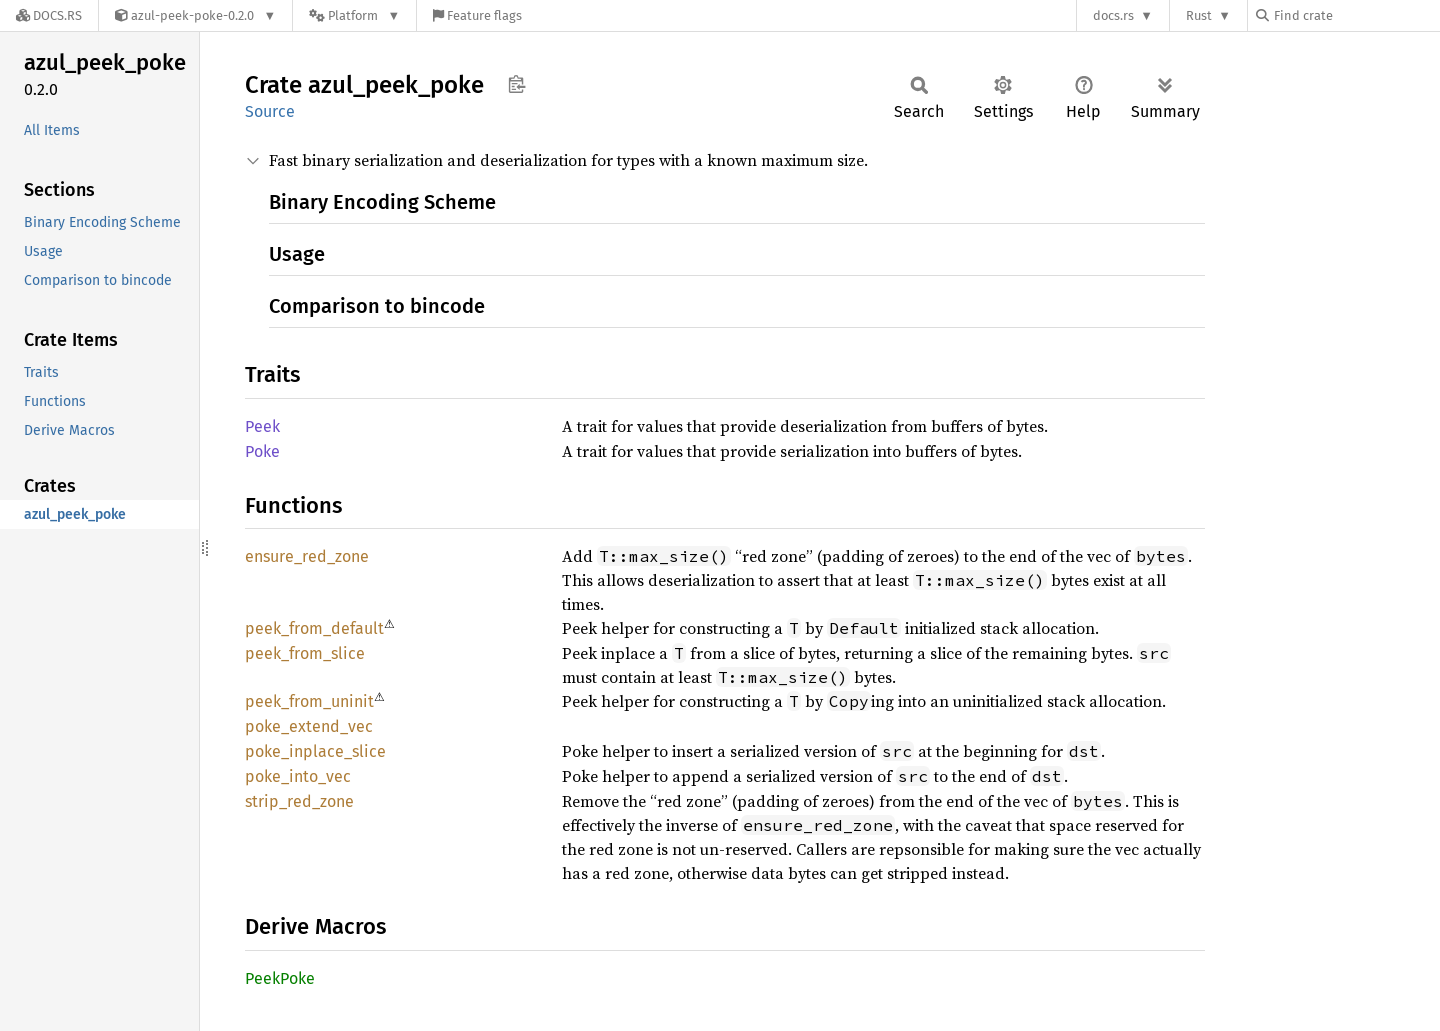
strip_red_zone (299, 801)
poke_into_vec (298, 776)
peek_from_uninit (309, 701)
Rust (1199, 15)
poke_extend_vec (309, 726)
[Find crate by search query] (1356, 15)
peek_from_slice (305, 653)
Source (270, 111)
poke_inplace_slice (315, 751)
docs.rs (1113, 15)
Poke (262, 451)
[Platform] (354, 15)
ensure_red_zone (307, 556)
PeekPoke (280, 978)
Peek (262, 426)
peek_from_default (314, 628)
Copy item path (516, 84)
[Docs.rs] (49, 15)
